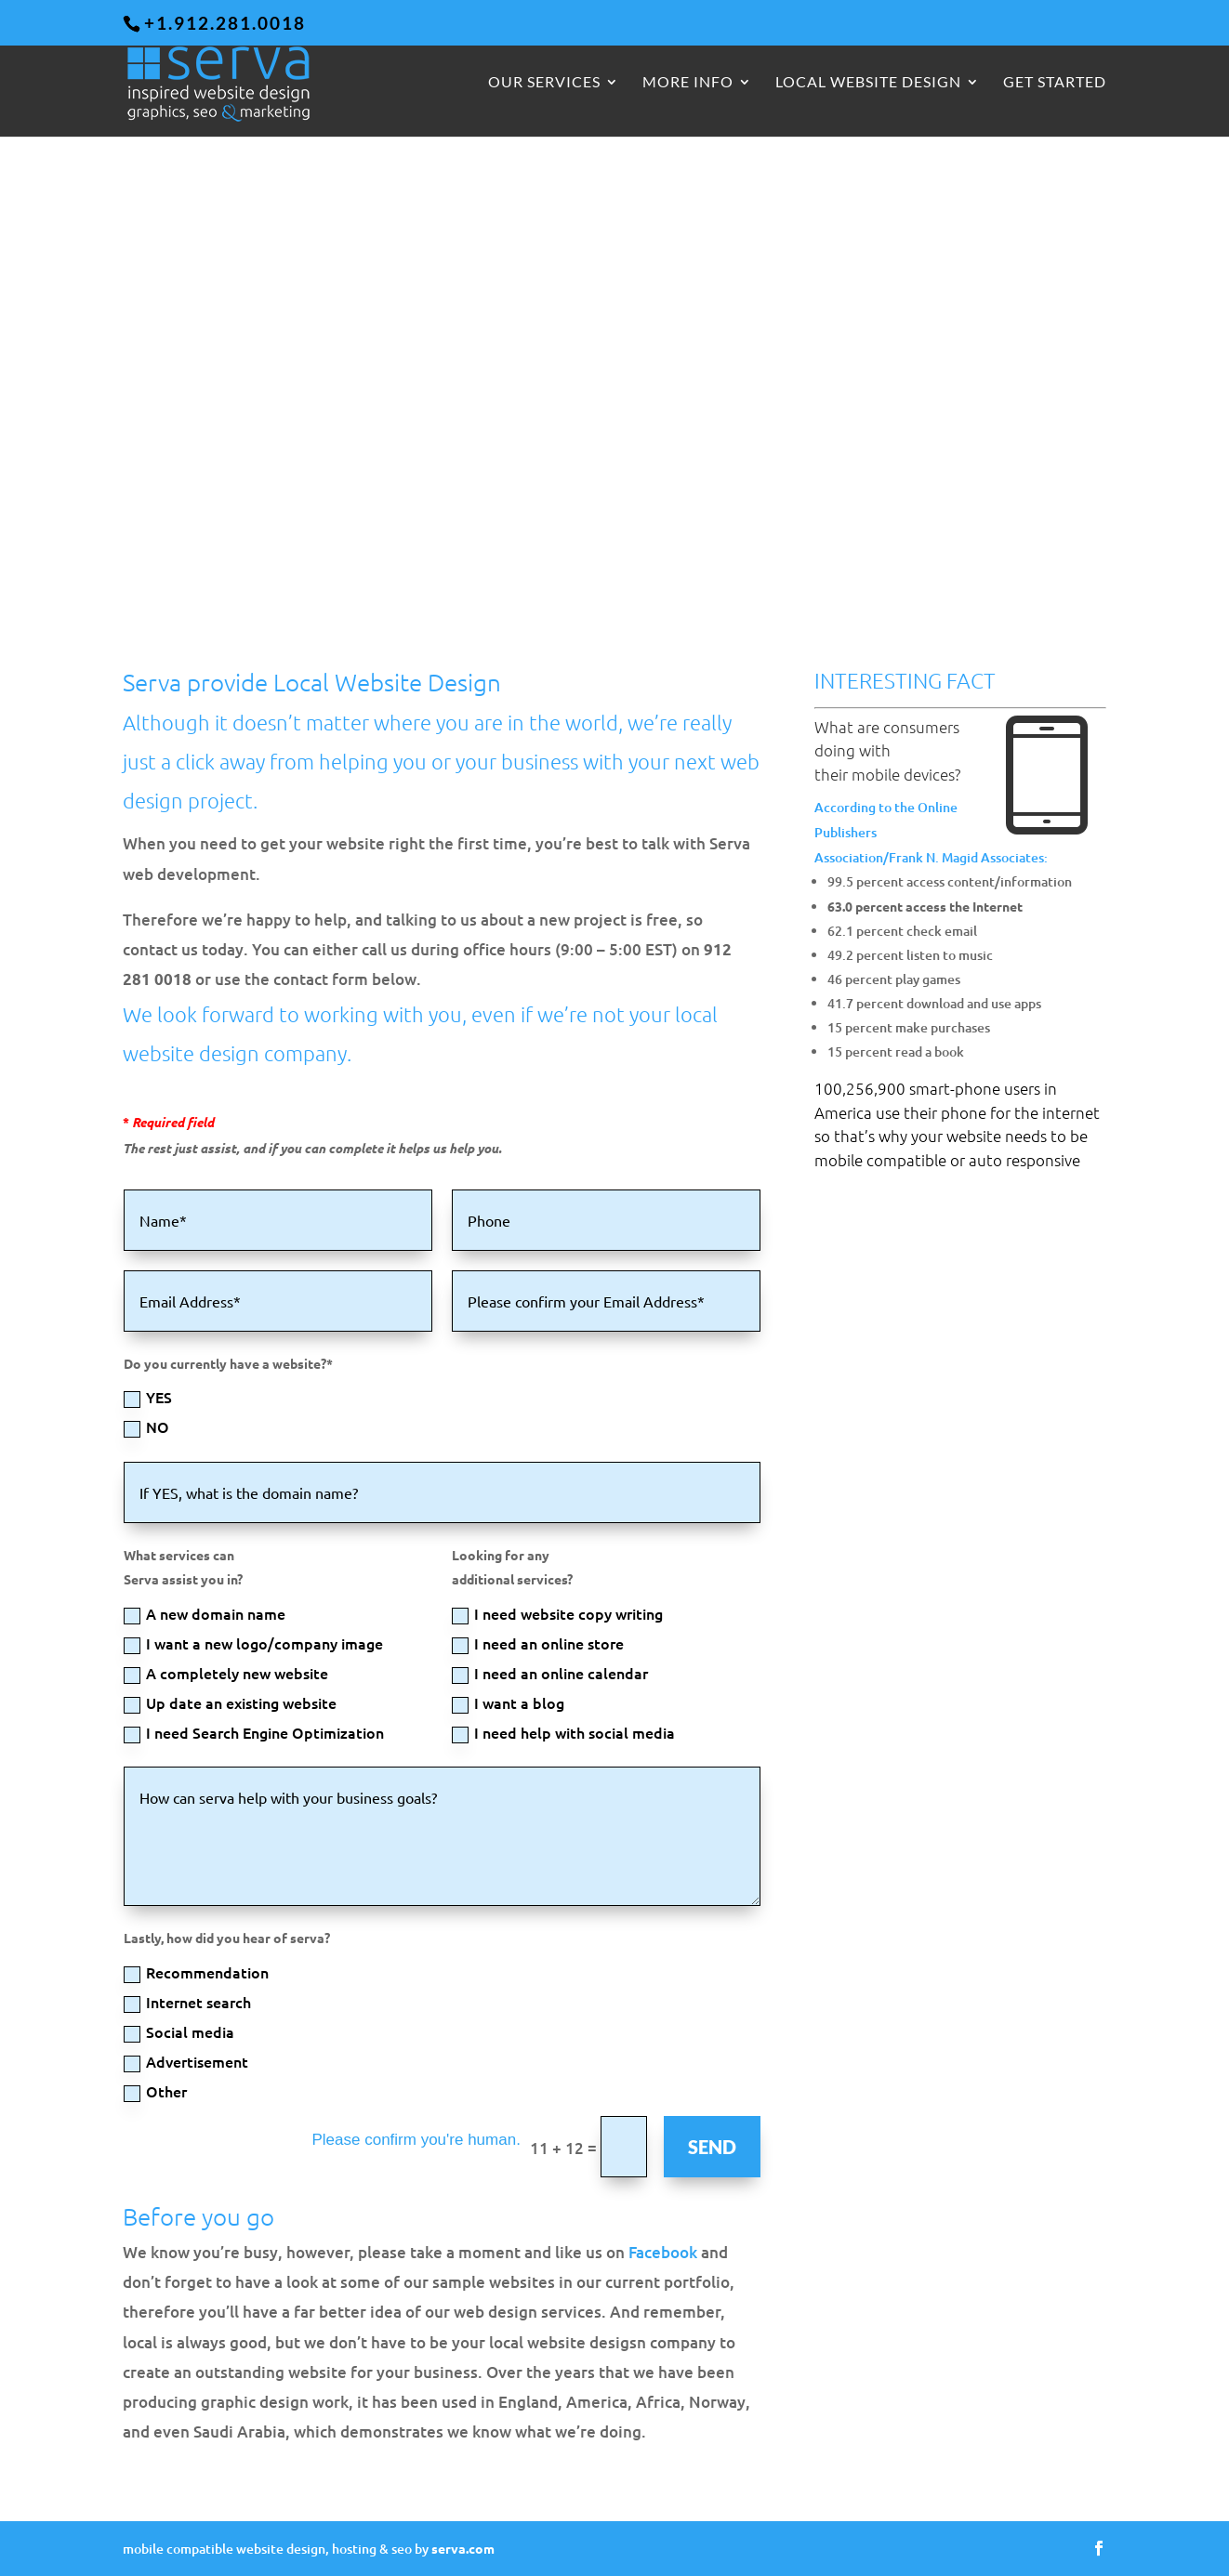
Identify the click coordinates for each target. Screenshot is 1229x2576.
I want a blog (508, 1703)
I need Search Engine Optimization (254, 1732)
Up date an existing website (230, 1703)
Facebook (662, 2252)
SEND (712, 2147)
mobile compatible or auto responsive (947, 1160)
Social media (179, 2032)
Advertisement (186, 2061)
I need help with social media (563, 1732)
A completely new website (226, 1673)
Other (155, 2091)
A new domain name (204, 1613)
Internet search (187, 2002)
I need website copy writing (557, 1613)
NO (146, 1427)
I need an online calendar (550, 1673)
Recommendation (196, 1972)
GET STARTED (1054, 83)
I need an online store (538, 1643)
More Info (687, 83)
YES (148, 1397)
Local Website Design (868, 83)
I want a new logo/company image (253, 1643)
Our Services (544, 83)
